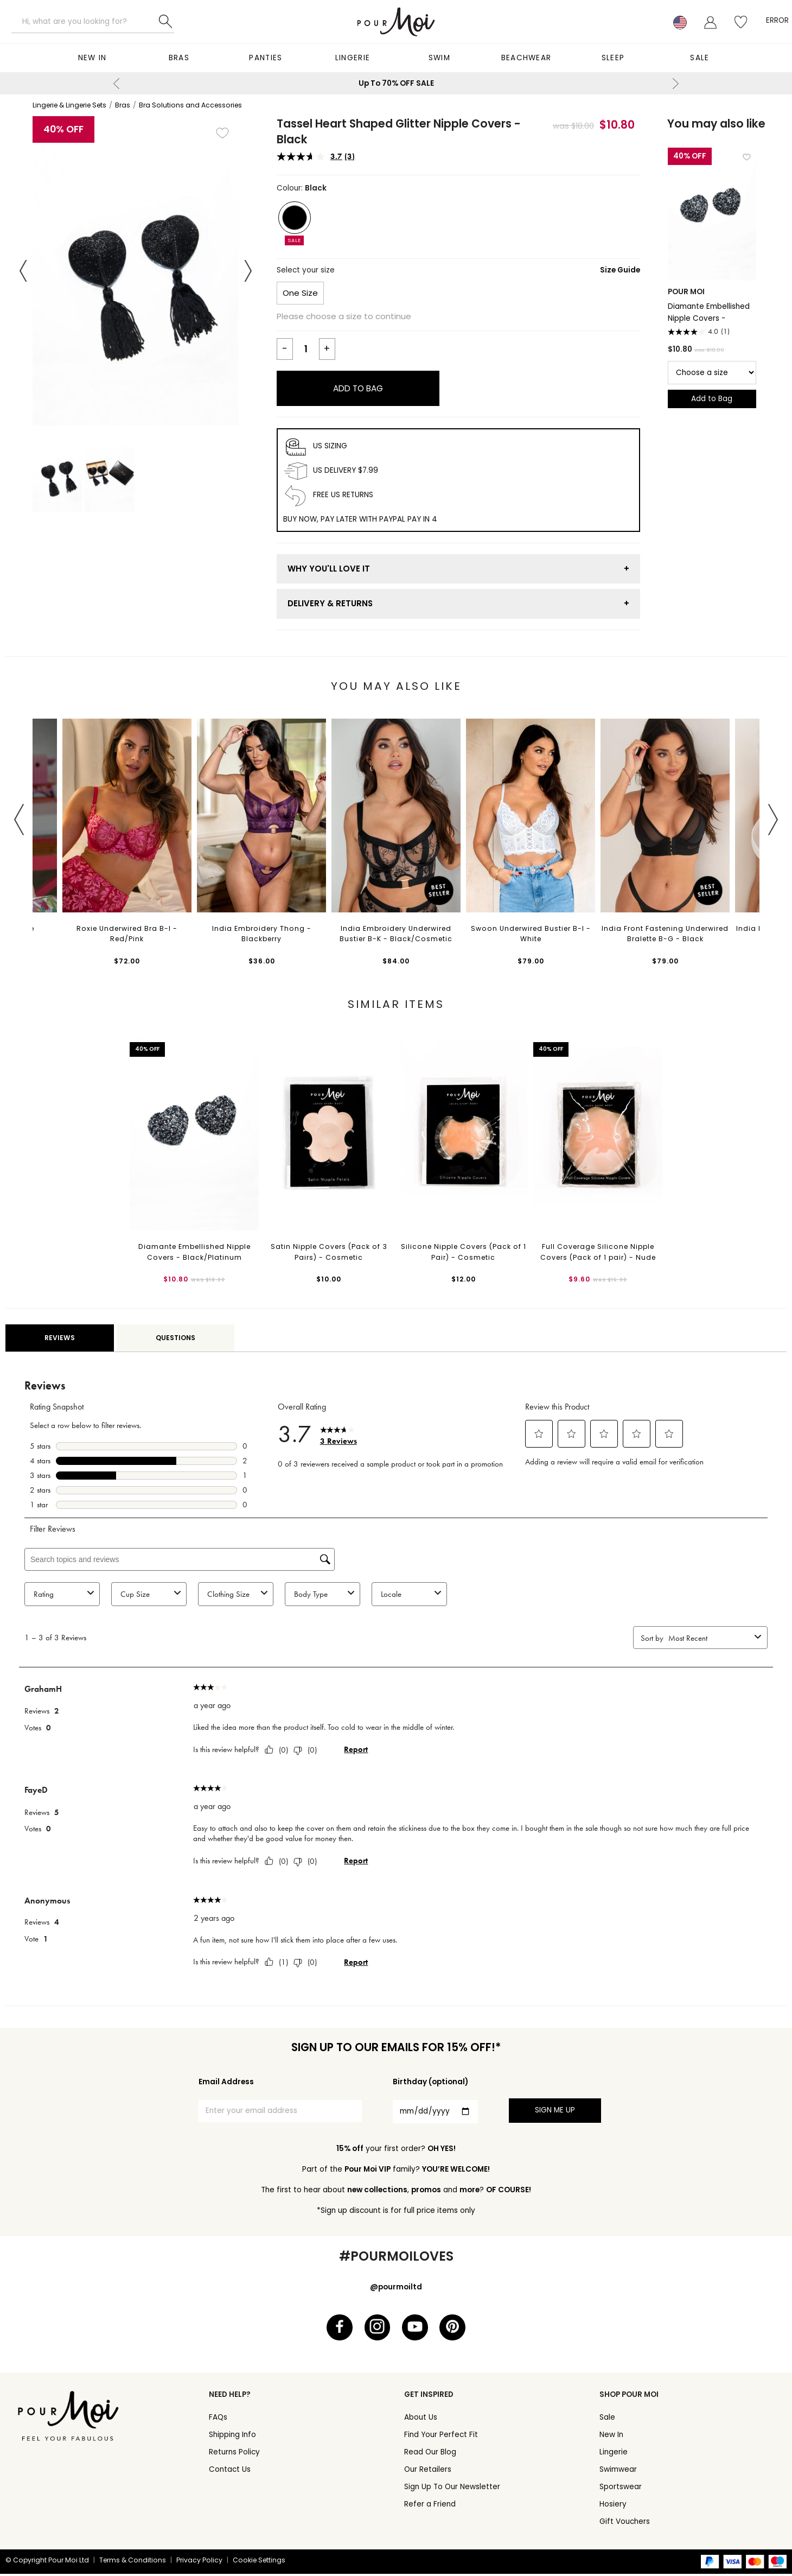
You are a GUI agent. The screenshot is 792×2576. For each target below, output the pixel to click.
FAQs (218, 2419)
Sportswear (620, 2489)
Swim (439, 58)
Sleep (613, 58)
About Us (420, 2419)
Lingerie (352, 58)
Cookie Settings (259, 2562)
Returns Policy (234, 2454)
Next (675, 83)
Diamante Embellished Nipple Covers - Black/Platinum (709, 312)
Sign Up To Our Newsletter (452, 2489)
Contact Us (230, 2471)
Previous (116, 83)
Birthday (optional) (430, 2082)
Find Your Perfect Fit (441, 2437)
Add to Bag (358, 388)
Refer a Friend (430, 2506)
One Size (300, 293)
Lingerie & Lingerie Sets (69, 105)
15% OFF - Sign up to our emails (529, 83)
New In (92, 58)
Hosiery (613, 2506)
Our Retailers (427, 2471)
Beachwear (526, 58)
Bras (179, 58)
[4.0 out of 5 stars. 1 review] (712, 332)
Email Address (226, 2082)
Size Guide (620, 270)
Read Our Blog (430, 2454)
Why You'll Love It (329, 568)
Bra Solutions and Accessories (190, 105)
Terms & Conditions (132, 2562)
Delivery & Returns (330, 603)
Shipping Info (232, 2437)
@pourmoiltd (396, 2287)
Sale (699, 58)
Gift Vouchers (624, 2523)
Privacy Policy (199, 2562)
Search (165, 22)
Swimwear (618, 2471)
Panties (265, 58)
